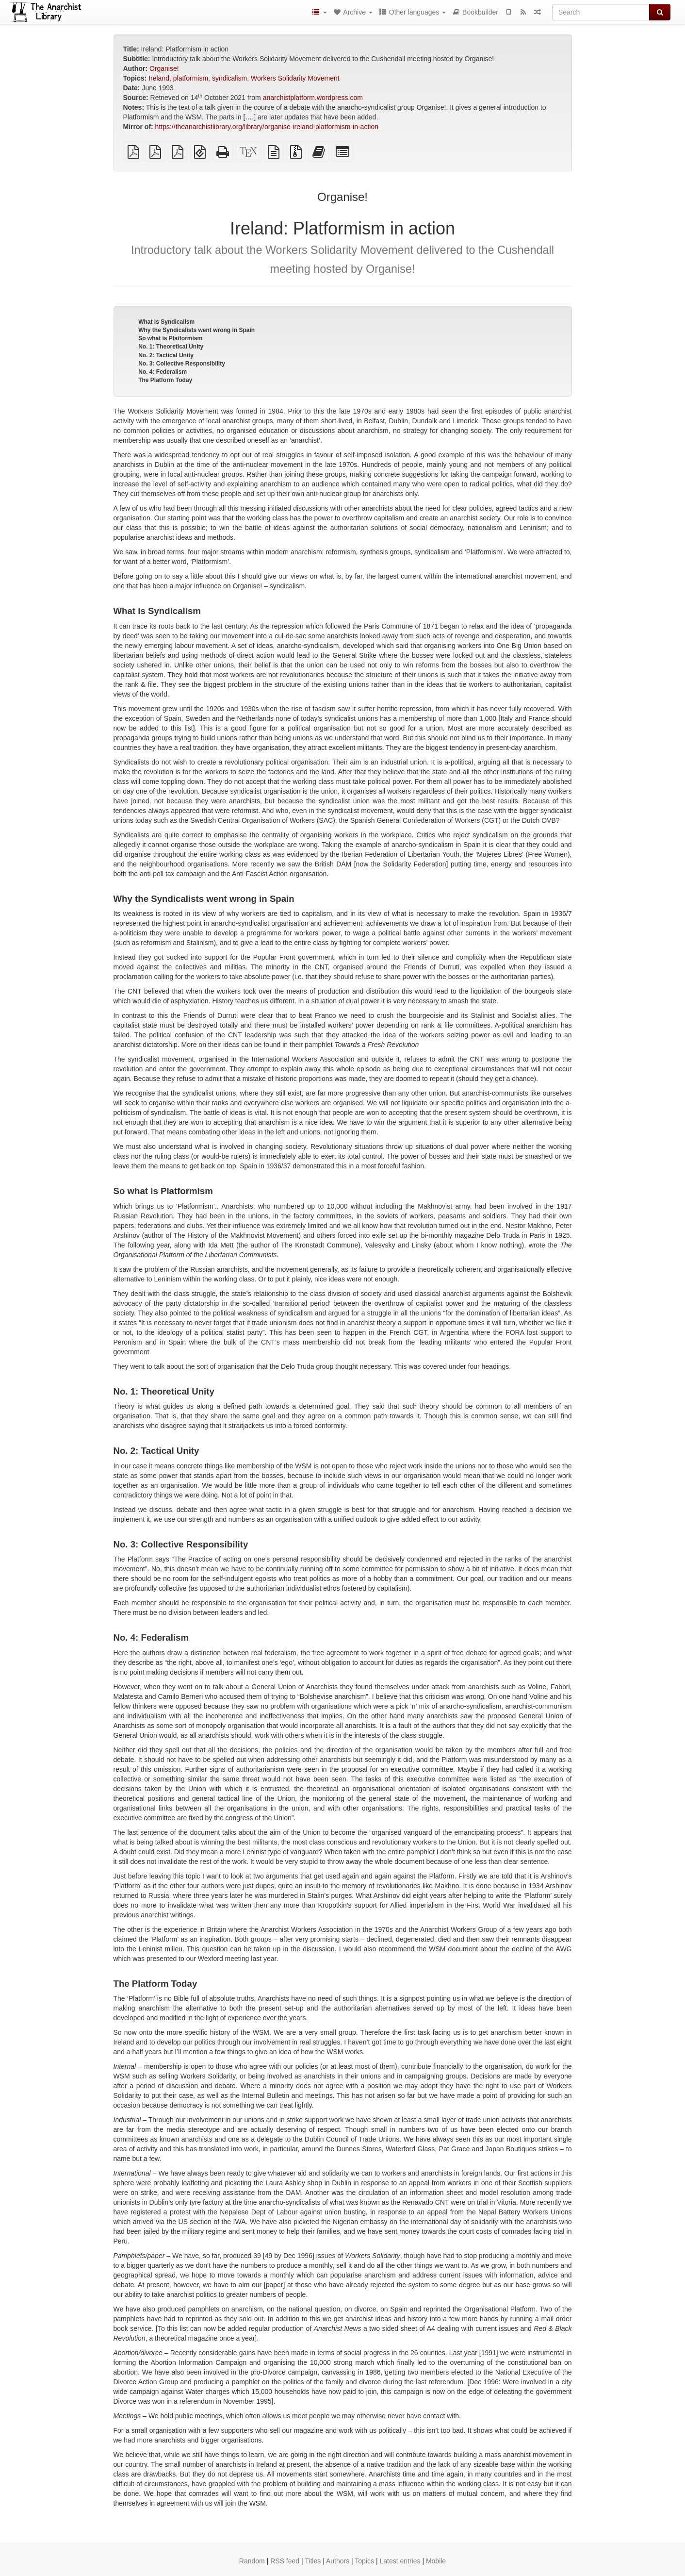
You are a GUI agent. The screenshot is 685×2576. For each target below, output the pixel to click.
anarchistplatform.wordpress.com (313, 97)
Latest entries (399, 2561)
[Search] (601, 12)
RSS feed (284, 2561)
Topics (364, 2561)
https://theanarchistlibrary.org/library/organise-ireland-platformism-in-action (266, 127)
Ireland (158, 78)
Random (252, 2561)
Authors (337, 2561)
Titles (313, 2561)
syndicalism (229, 78)
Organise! (164, 68)
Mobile (436, 2561)
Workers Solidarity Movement (295, 78)
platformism (190, 78)
